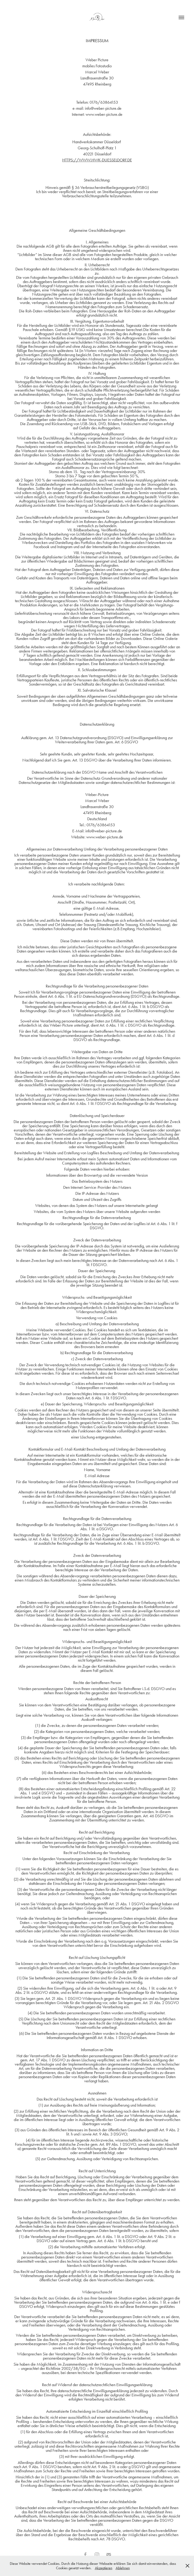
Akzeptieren (103, 2568)
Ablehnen (123, 2568)
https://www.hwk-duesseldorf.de (97, 160)
